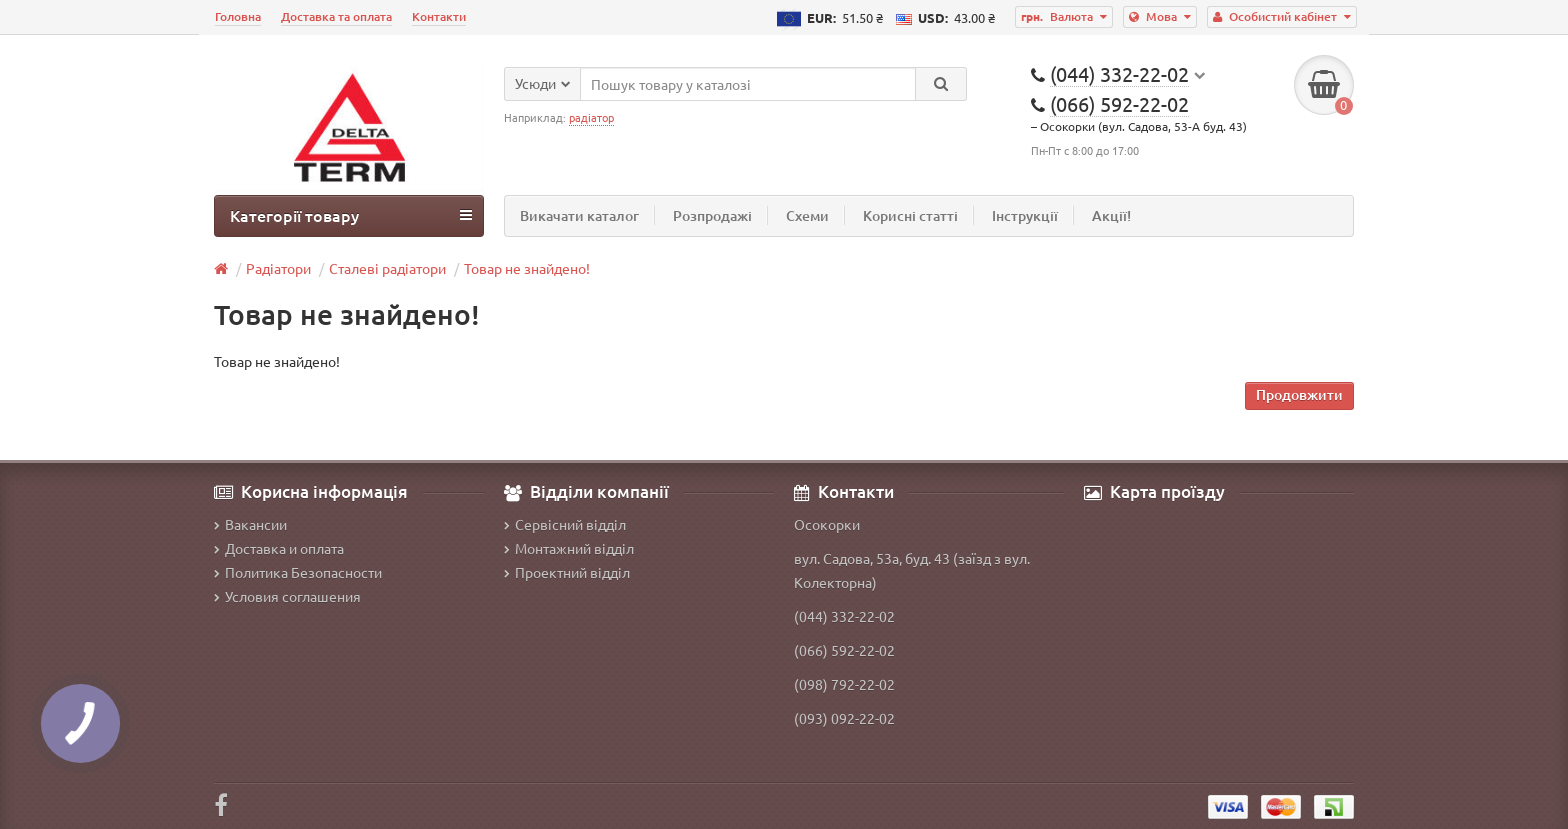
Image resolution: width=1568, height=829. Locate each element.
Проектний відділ (567, 572)
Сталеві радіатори (387, 268)
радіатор (591, 117)
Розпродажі (712, 215)
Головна (238, 16)
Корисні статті (910, 215)
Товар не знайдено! (527, 268)
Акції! (1111, 215)
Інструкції (1025, 215)
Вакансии (250, 524)
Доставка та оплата (336, 16)
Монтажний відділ (569, 548)
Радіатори (278, 268)
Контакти (439, 16)
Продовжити (1299, 394)
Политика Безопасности (298, 572)
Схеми (807, 215)
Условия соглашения (287, 596)
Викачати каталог (579, 215)
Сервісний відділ (565, 524)
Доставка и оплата (279, 548)
